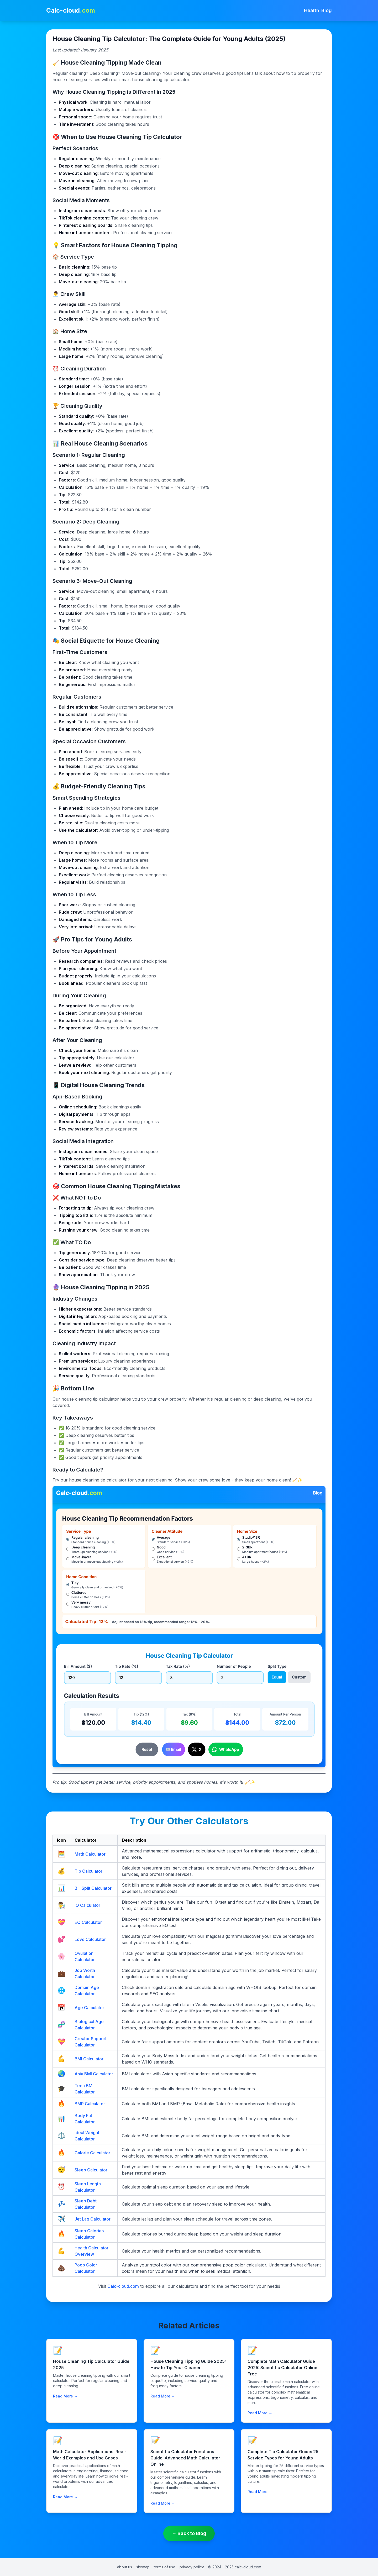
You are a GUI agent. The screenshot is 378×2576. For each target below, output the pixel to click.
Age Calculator (89, 2007)
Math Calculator (90, 1854)
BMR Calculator (90, 2103)
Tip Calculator (88, 1871)
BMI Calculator (89, 2058)
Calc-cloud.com (123, 2286)
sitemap (143, 2567)
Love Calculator (90, 1939)
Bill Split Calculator (93, 1888)
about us (124, 2567)
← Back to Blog (189, 2533)
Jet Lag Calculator (93, 2219)
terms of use (164, 2567)
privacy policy (192, 2567)
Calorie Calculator (92, 2152)
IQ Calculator (87, 1905)
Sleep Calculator (91, 2169)
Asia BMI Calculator (94, 2073)
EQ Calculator (88, 1922)
